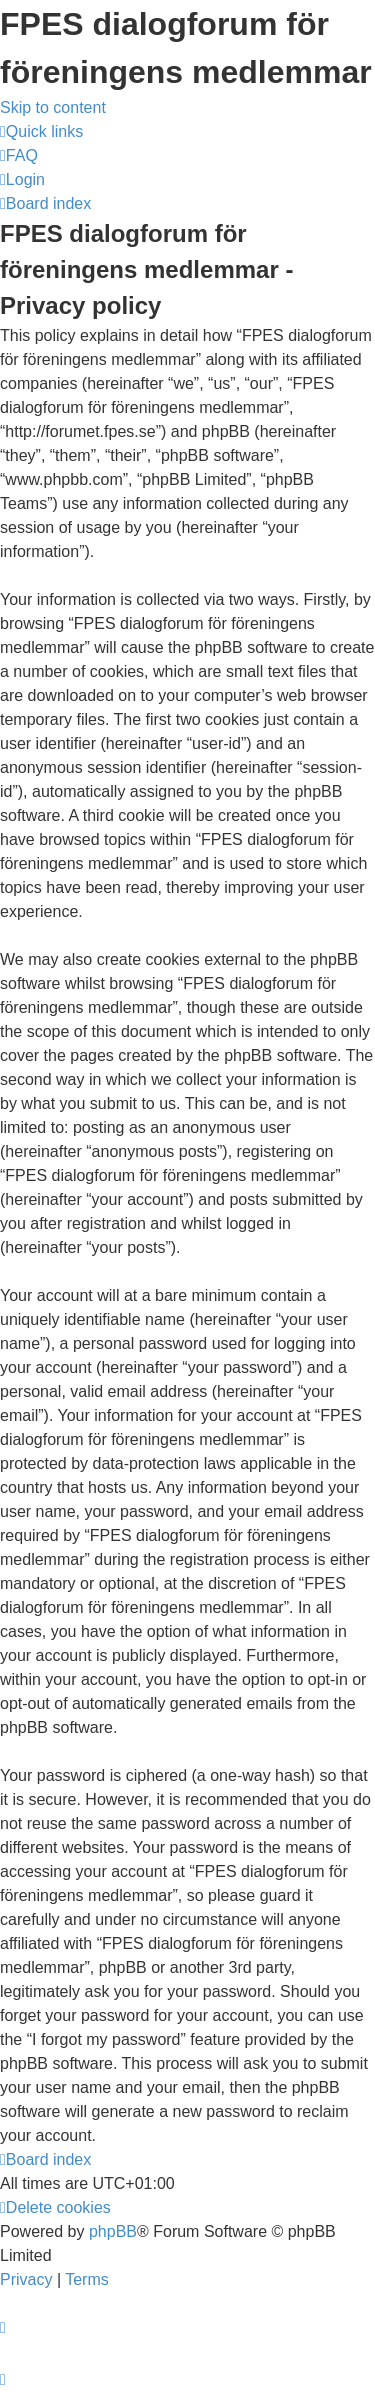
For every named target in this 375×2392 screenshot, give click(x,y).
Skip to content (53, 107)
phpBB (113, 2231)
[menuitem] (19, 155)
